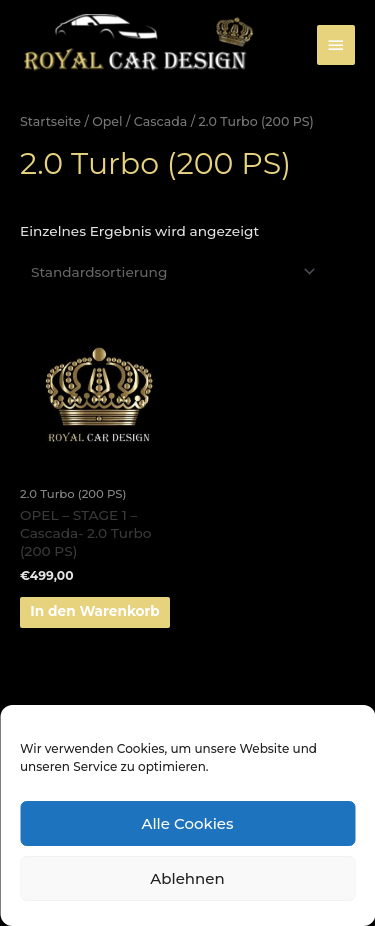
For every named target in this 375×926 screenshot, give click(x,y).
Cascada (161, 121)
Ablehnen (187, 878)
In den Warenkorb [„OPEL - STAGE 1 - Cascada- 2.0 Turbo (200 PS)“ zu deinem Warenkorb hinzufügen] (95, 611)
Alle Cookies (187, 823)
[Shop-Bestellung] (170, 272)
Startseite (50, 121)
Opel (107, 121)
